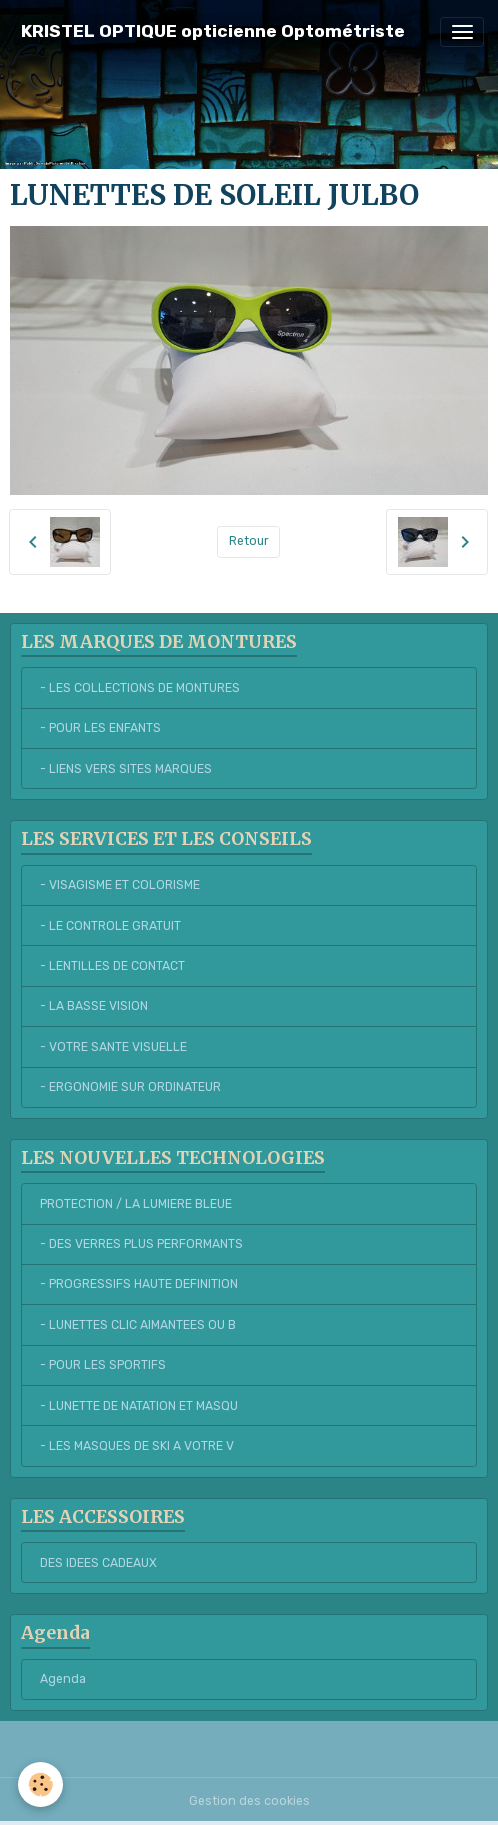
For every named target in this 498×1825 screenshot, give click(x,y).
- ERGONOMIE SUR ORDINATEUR (130, 1087)
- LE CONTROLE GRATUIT (110, 926)
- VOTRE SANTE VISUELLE (113, 1047)
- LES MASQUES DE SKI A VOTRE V (137, 1446)
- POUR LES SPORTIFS (103, 1365)
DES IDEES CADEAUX (98, 1563)
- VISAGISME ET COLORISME (120, 885)
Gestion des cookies (249, 1801)
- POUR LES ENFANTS (100, 728)
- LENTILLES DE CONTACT (112, 966)
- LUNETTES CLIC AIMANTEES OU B (138, 1325)
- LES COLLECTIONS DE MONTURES (140, 688)
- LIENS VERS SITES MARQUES (126, 769)
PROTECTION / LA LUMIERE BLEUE (136, 1204)
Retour (249, 541)
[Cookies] (40, 1784)
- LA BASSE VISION (94, 1006)
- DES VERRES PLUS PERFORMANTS (141, 1244)
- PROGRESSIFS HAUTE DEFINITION (139, 1284)
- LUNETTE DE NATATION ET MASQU (139, 1406)
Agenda (63, 1679)
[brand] (213, 31)
